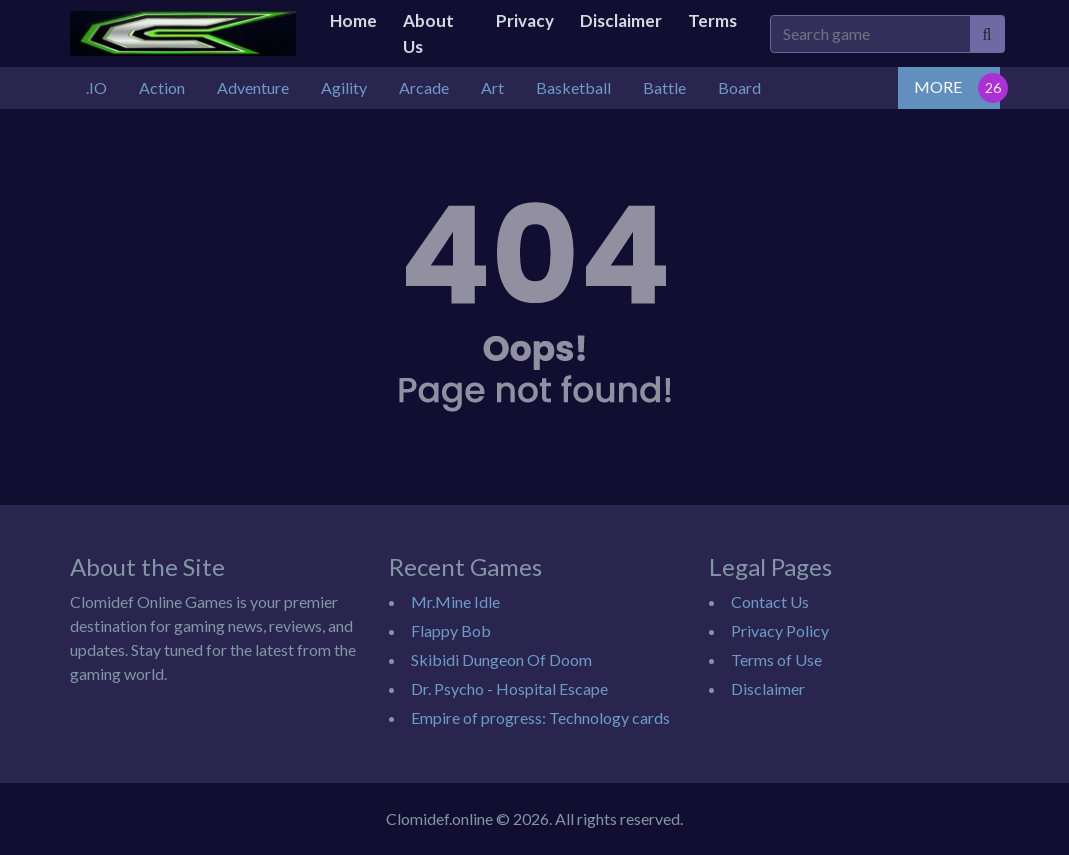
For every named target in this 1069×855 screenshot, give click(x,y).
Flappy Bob (451, 630)
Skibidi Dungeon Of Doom (501, 659)
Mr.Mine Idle (455, 601)
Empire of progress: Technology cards (540, 717)
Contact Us (770, 601)
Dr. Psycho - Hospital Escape (509, 688)
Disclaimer (621, 20)
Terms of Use (776, 659)
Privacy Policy (780, 630)
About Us (428, 33)
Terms (712, 20)
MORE (938, 86)
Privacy (525, 20)
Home (353, 20)
